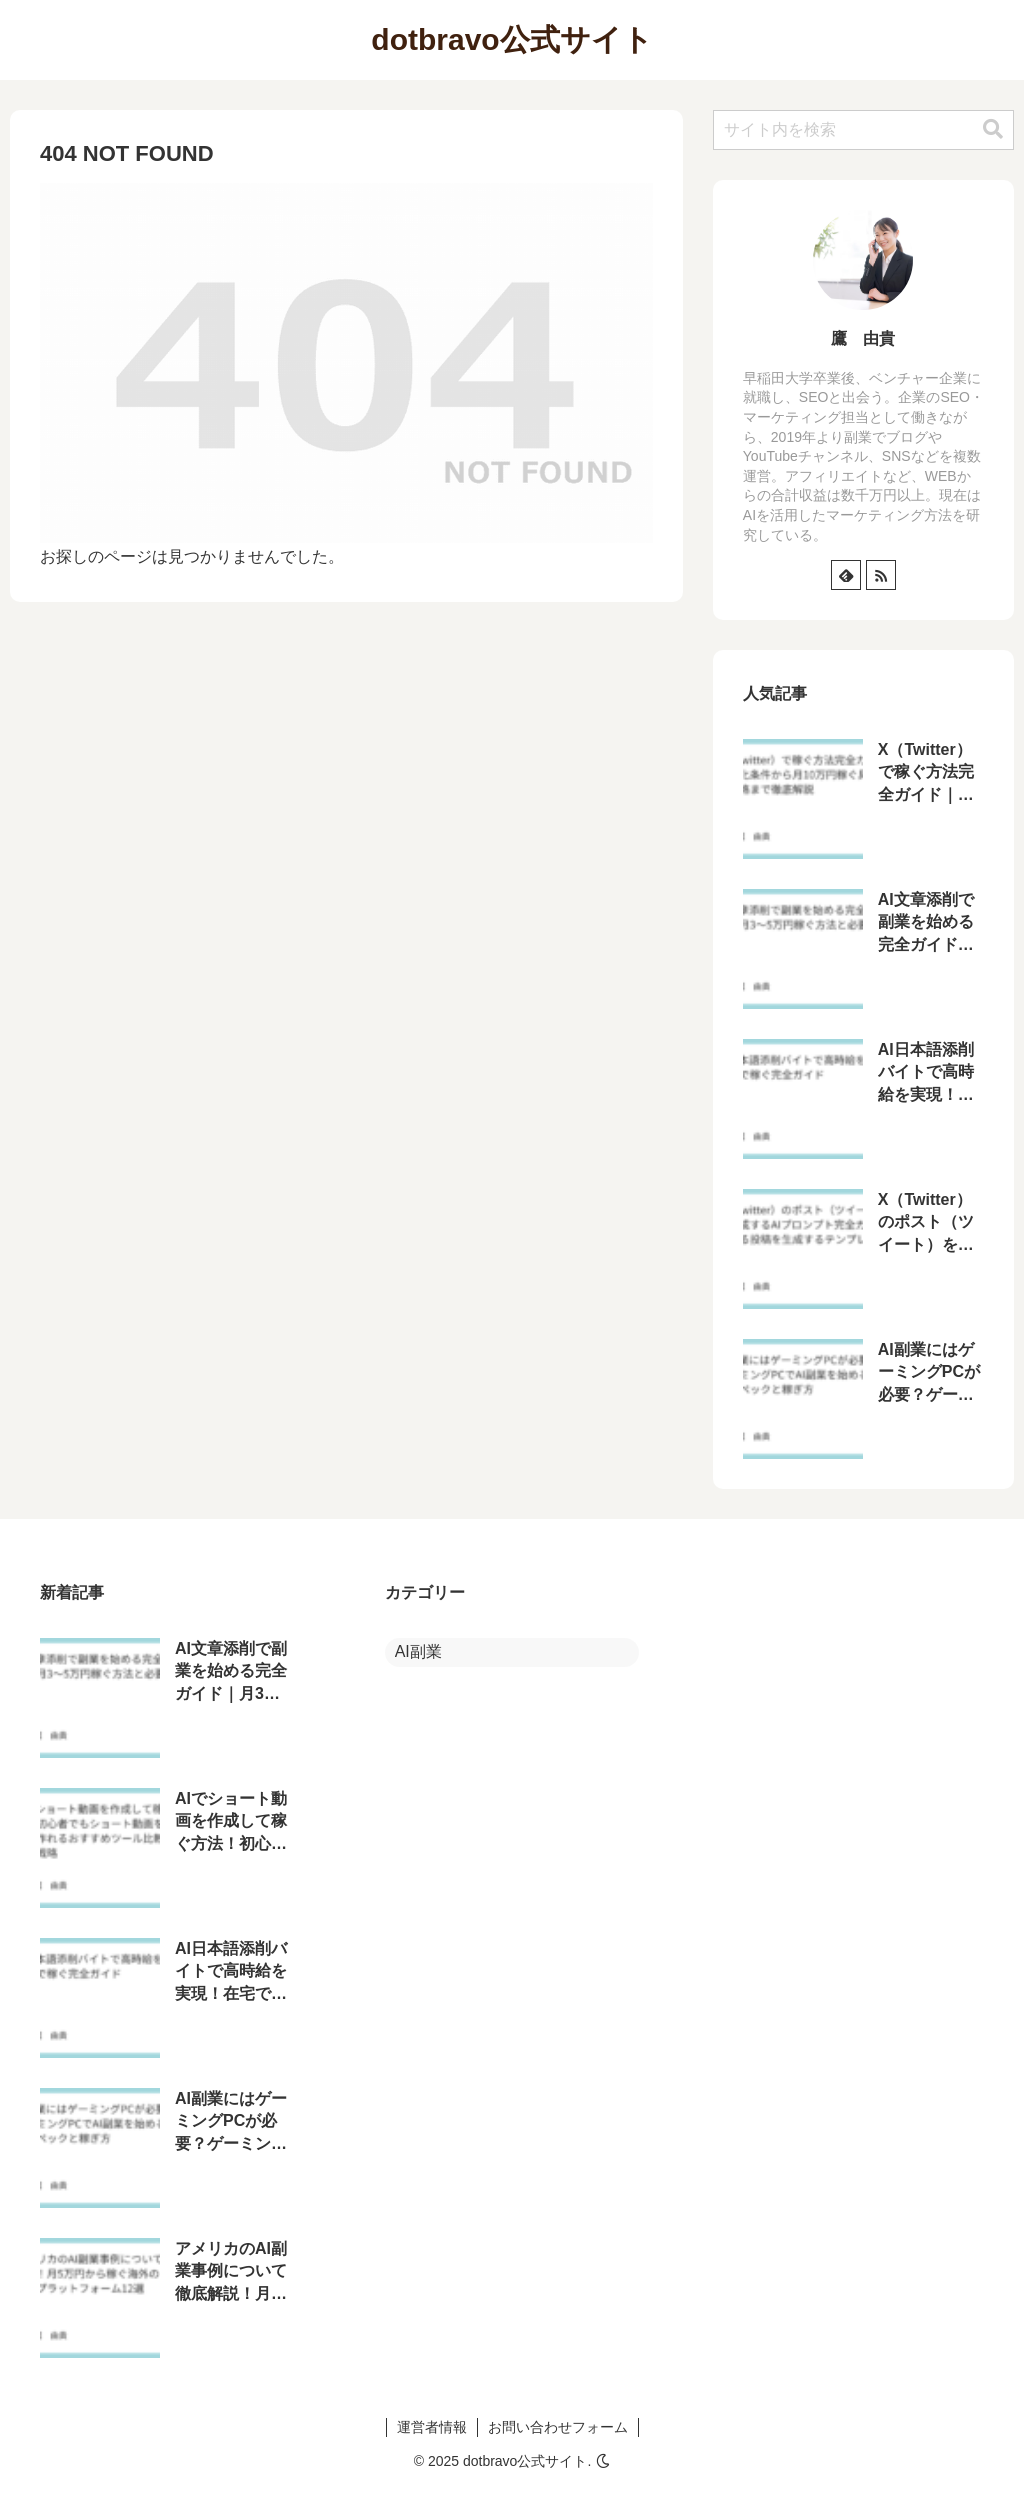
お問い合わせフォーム (558, 2427)
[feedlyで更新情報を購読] (846, 575)
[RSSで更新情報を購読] (881, 575)
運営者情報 (432, 2427)
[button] (993, 129)
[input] (863, 130)
